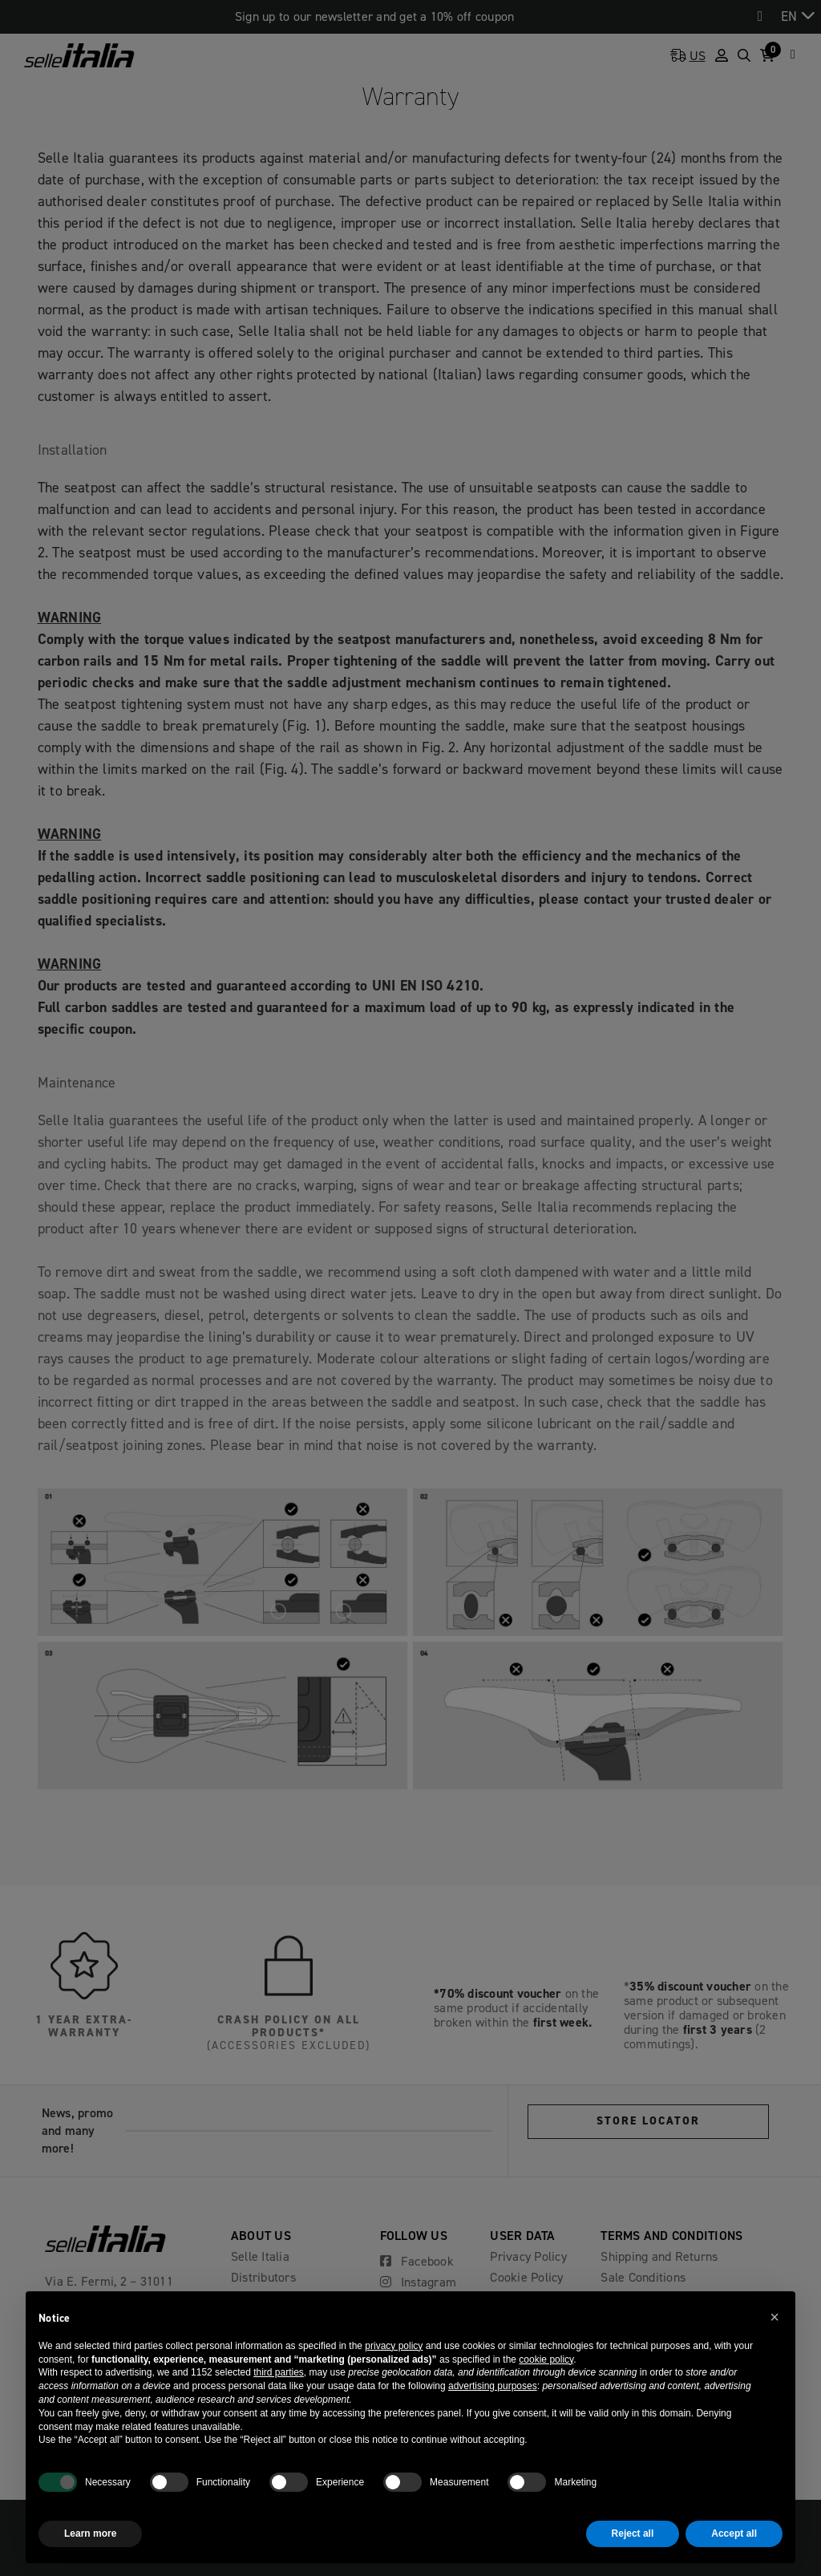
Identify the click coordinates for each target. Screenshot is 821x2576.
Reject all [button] (633, 2533)
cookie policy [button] (546, 2359)
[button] (774, 2317)
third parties (278, 2372)
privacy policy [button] (394, 2345)
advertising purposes (492, 2386)
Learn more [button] (90, 2533)
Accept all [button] (734, 2533)
